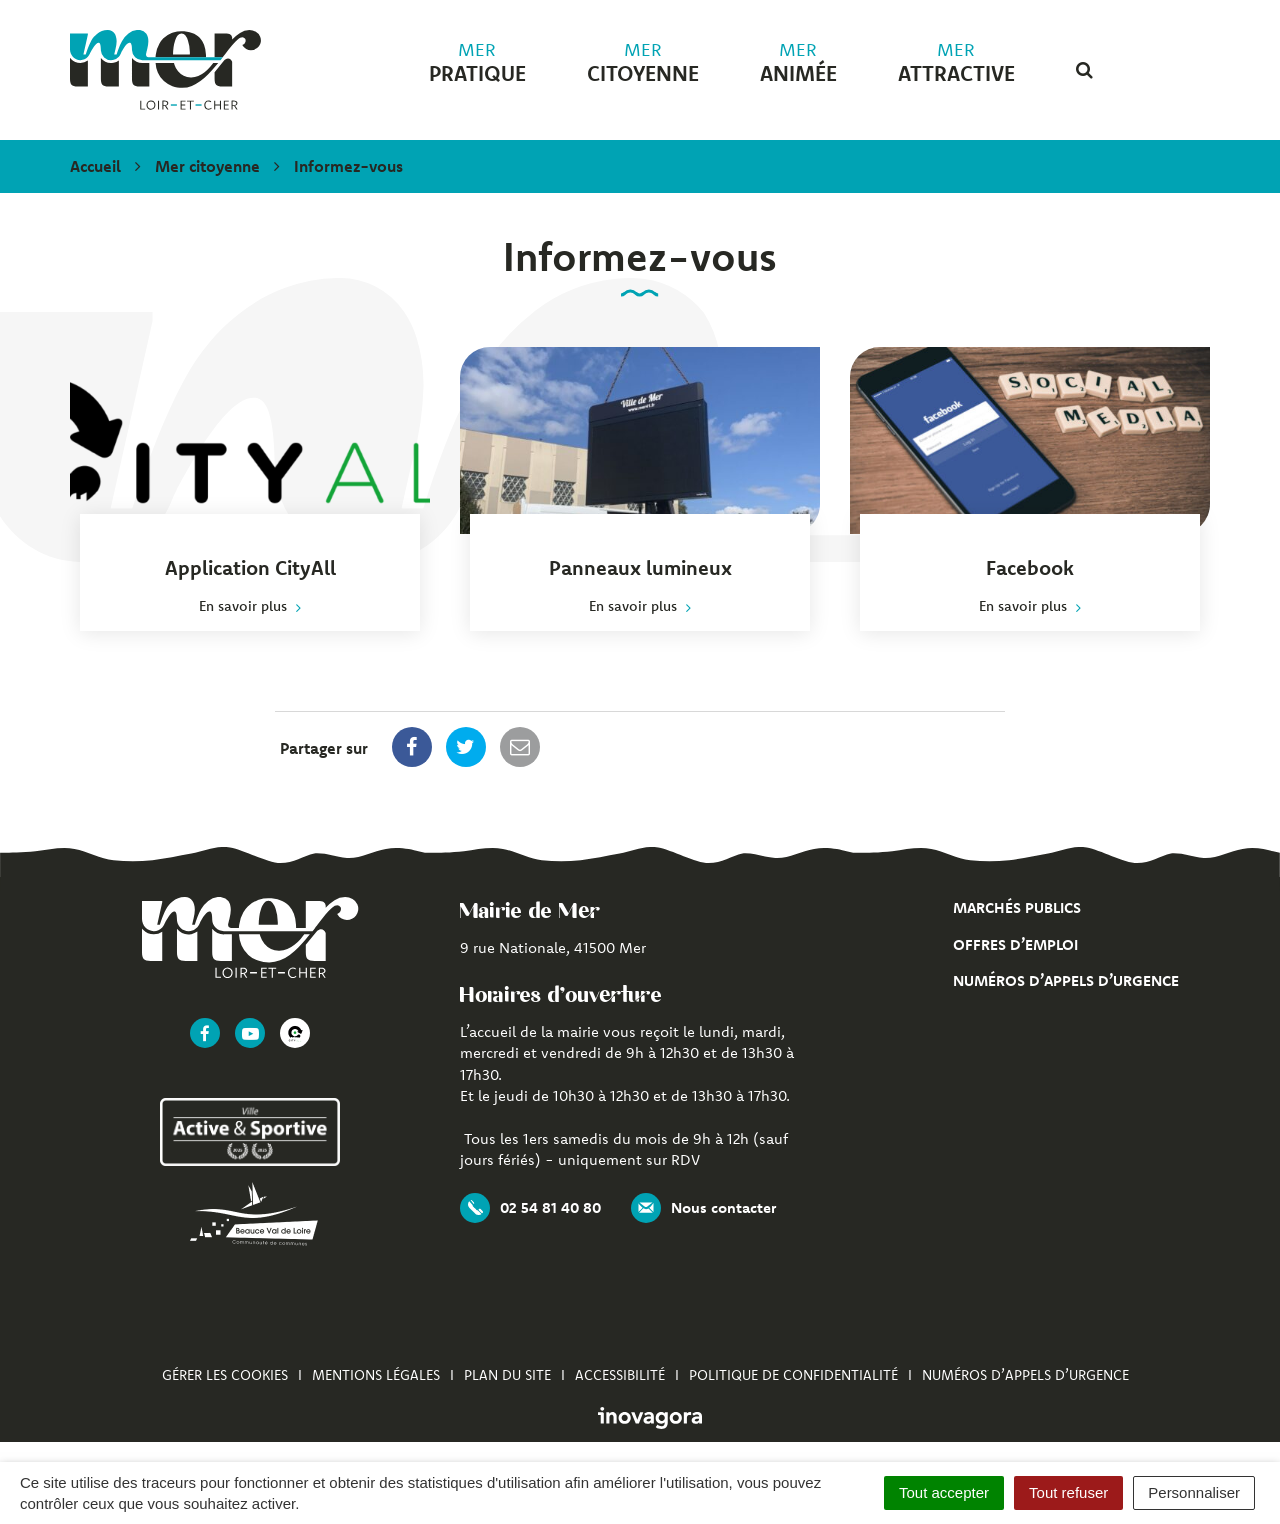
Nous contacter (703, 1208)
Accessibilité (620, 1375)
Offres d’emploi (1015, 944)
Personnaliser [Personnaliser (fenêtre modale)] (1194, 1492)
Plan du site (507, 1375)
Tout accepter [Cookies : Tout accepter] (944, 1492)
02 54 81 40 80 (530, 1208)
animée (798, 63)
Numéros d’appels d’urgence (1066, 980)
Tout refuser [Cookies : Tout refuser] (1068, 1492)
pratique (477, 63)
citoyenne (643, 63)
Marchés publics (1017, 907)
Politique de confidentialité (793, 1375)
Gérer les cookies (225, 1375)
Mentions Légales (376, 1375)
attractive (956, 63)
